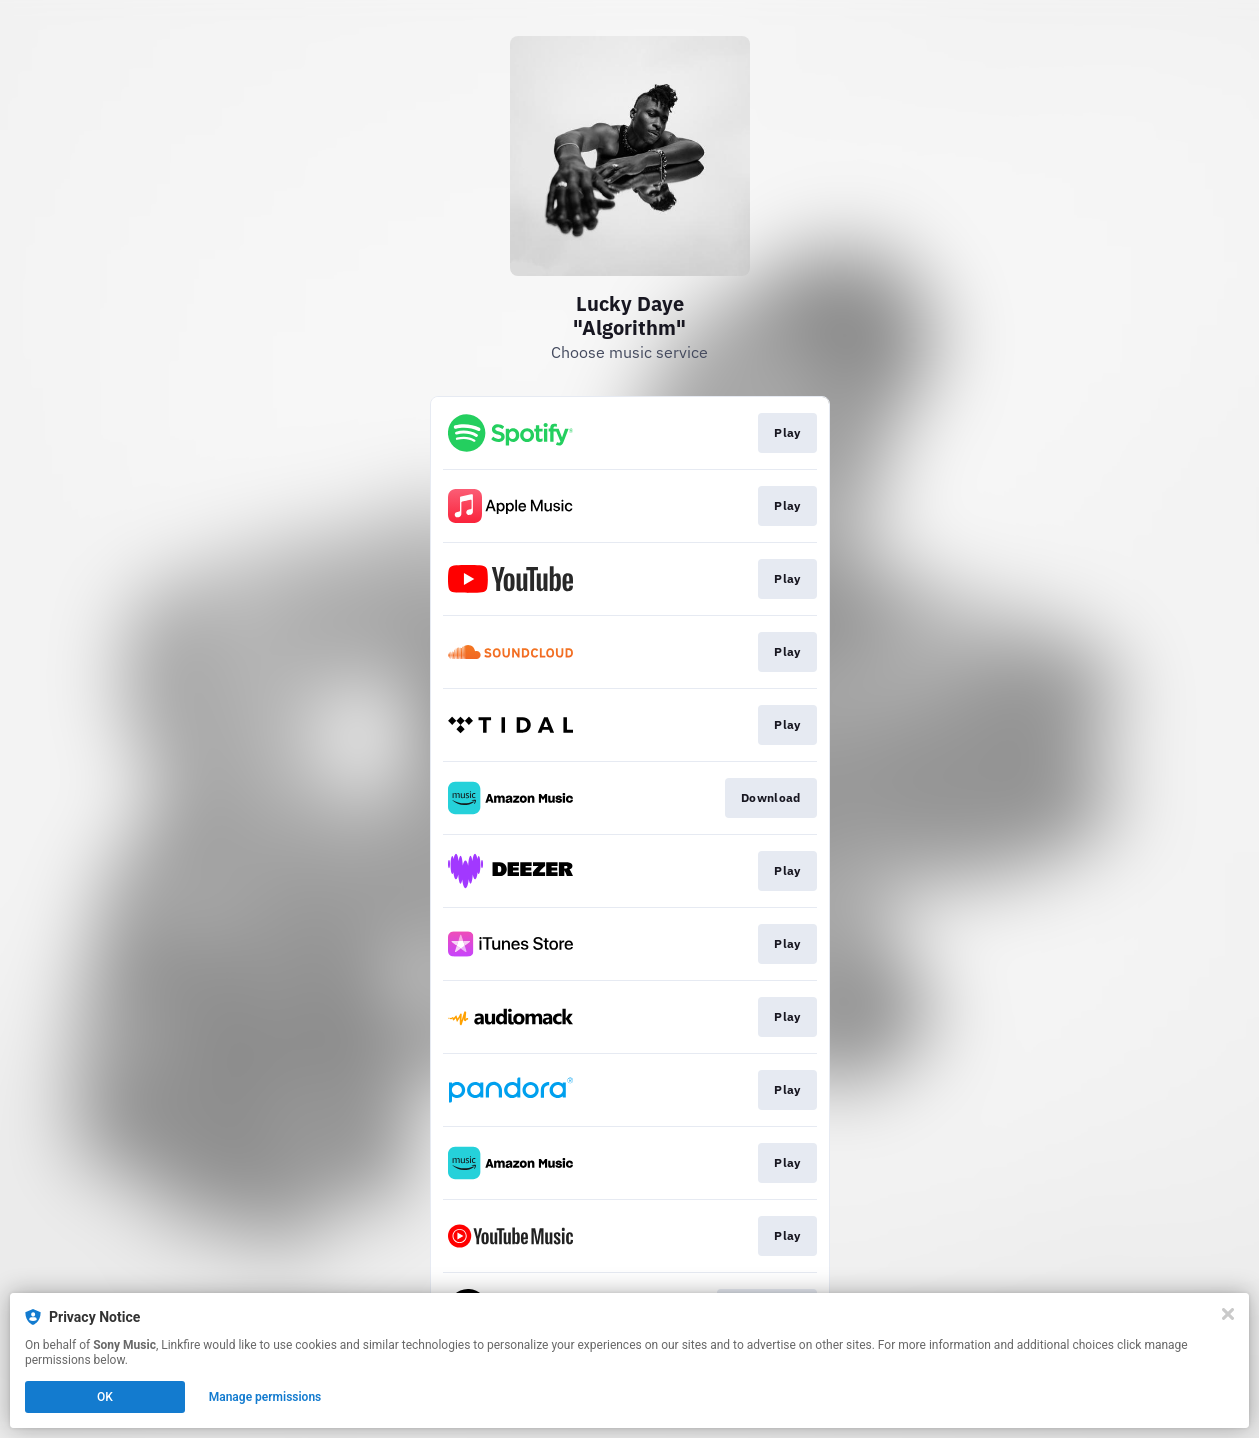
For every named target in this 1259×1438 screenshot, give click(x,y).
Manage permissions (265, 1397)
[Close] (1228, 1314)
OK (105, 1397)
